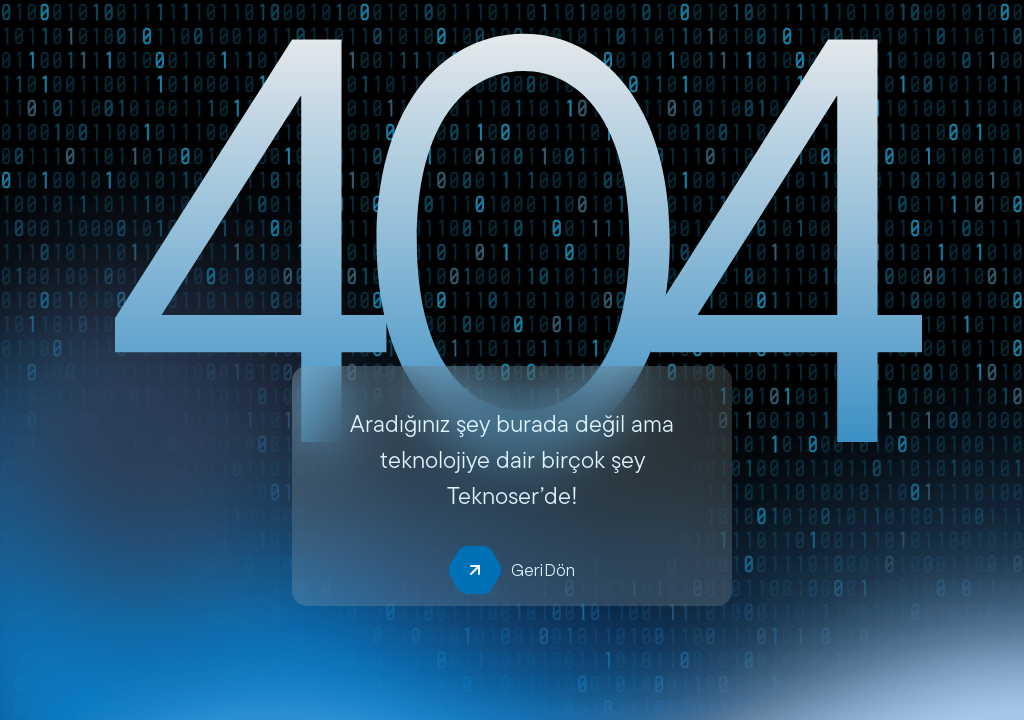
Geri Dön (512, 570)
